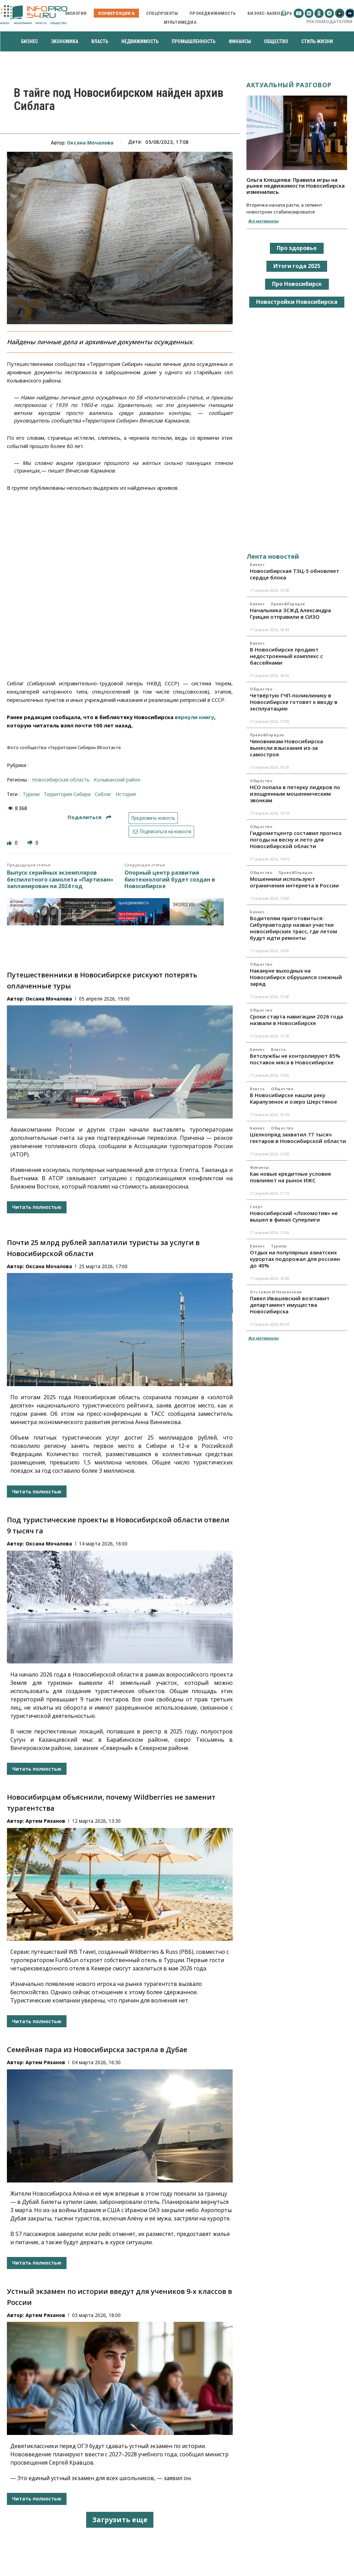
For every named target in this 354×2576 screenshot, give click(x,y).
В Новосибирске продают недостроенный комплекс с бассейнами (286, 656)
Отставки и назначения (276, 1292)
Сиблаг (103, 794)
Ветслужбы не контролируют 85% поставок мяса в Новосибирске (295, 1059)
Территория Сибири (67, 794)
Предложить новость (153, 818)
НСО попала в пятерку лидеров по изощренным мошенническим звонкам (295, 794)
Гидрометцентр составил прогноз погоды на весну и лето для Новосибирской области (295, 839)
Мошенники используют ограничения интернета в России (294, 882)
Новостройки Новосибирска (296, 302)
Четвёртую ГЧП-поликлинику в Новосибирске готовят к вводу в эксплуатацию (293, 702)
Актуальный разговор (289, 85)
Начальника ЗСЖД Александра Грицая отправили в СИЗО (290, 613)
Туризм (278, 1246)
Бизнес (257, 564)
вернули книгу (194, 717)
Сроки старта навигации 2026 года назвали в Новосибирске (296, 1019)
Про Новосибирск (297, 284)
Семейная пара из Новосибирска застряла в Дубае (97, 2049)
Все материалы (263, 220)
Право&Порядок (288, 604)
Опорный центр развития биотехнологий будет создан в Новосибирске (169, 879)
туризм (31, 794)
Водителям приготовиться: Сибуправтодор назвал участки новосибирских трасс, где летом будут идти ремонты (293, 928)
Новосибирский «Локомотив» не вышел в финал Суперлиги (294, 1216)
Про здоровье (297, 248)
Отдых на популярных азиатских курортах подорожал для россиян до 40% (295, 1259)
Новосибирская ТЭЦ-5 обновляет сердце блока (294, 574)
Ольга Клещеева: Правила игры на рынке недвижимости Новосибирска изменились (295, 185)
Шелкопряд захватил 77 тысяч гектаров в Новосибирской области (298, 1137)
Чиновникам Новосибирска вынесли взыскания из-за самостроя (286, 748)
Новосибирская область (61, 779)
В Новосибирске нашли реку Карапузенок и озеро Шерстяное (293, 1098)
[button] (283, 13)
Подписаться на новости (161, 831)
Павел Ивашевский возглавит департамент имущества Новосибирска (290, 1305)
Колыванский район (117, 779)
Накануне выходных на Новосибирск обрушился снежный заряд (296, 977)
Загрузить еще (120, 2519)
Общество (261, 689)
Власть (278, 1049)
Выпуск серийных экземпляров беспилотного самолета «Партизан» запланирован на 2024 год (60, 879)
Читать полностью (36, 1207)
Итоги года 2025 (296, 266)
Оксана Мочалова (90, 142)
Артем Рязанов (45, 1821)
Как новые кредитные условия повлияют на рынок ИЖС (290, 1177)
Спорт (256, 1207)
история (125, 794)
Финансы (259, 1167)
